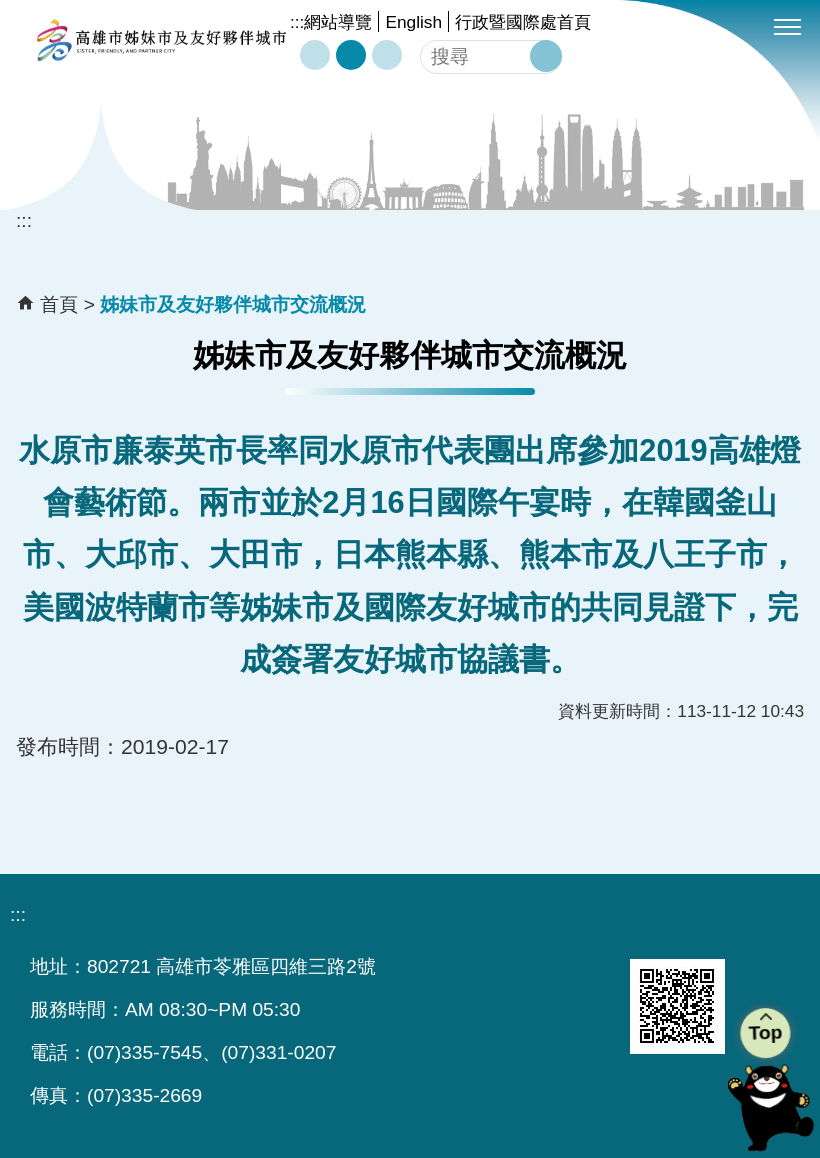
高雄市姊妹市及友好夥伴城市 (161, 40)
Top (764, 1032)
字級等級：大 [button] (387, 55)
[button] (546, 56)
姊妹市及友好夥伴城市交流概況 (233, 304)
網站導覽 (338, 22)
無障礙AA (552, 983)
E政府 (443, 981)
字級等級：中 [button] (351, 55)
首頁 (59, 304)
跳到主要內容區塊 (10, 10)
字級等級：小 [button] (315, 55)
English (413, 22)
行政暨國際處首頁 (523, 22)
